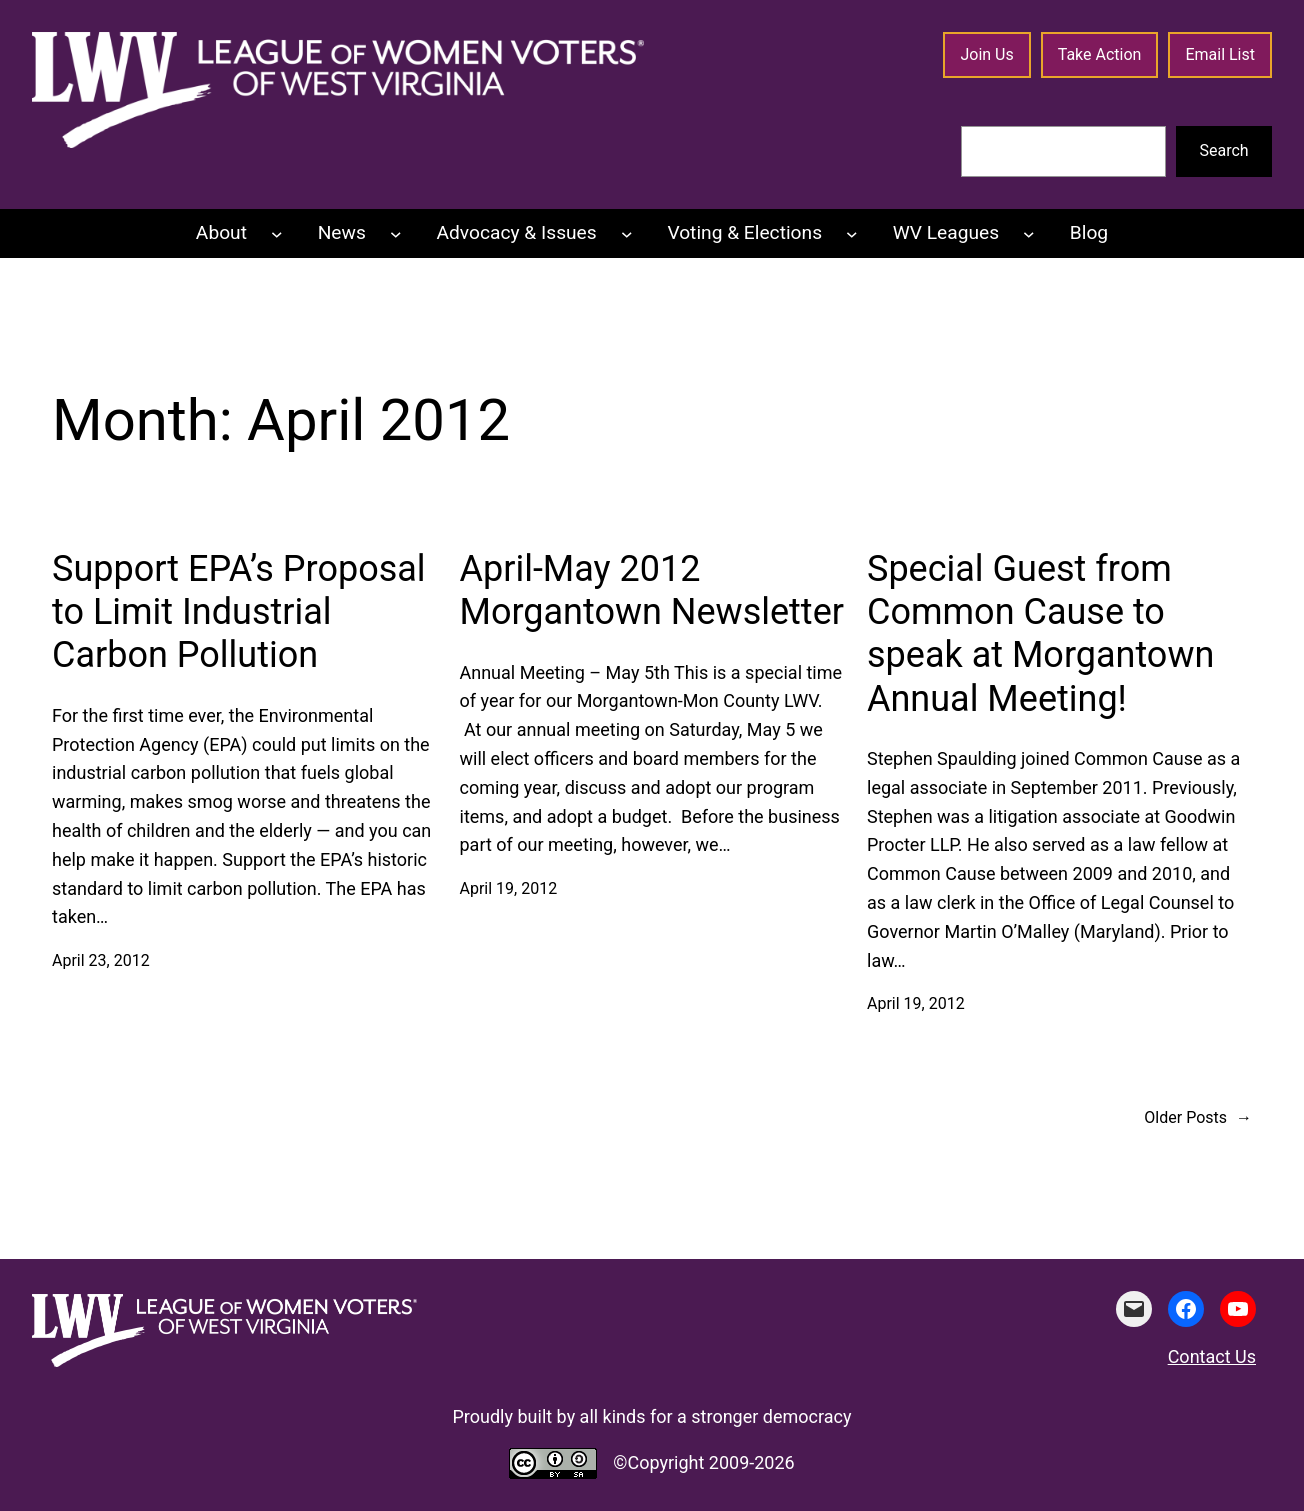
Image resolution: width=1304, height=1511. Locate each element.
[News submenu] (396, 234)
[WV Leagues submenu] (1029, 234)
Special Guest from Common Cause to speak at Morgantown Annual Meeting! (1040, 634)
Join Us (986, 54)
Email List (1220, 54)
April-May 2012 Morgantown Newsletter (652, 590)
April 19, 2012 (509, 888)
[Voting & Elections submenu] (852, 234)
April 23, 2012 (101, 960)
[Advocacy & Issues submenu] (627, 234)
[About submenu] (277, 234)
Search (1224, 150)
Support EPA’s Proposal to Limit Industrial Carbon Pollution (239, 612)
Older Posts (1198, 1118)
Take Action (1100, 54)
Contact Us (1212, 1356)
